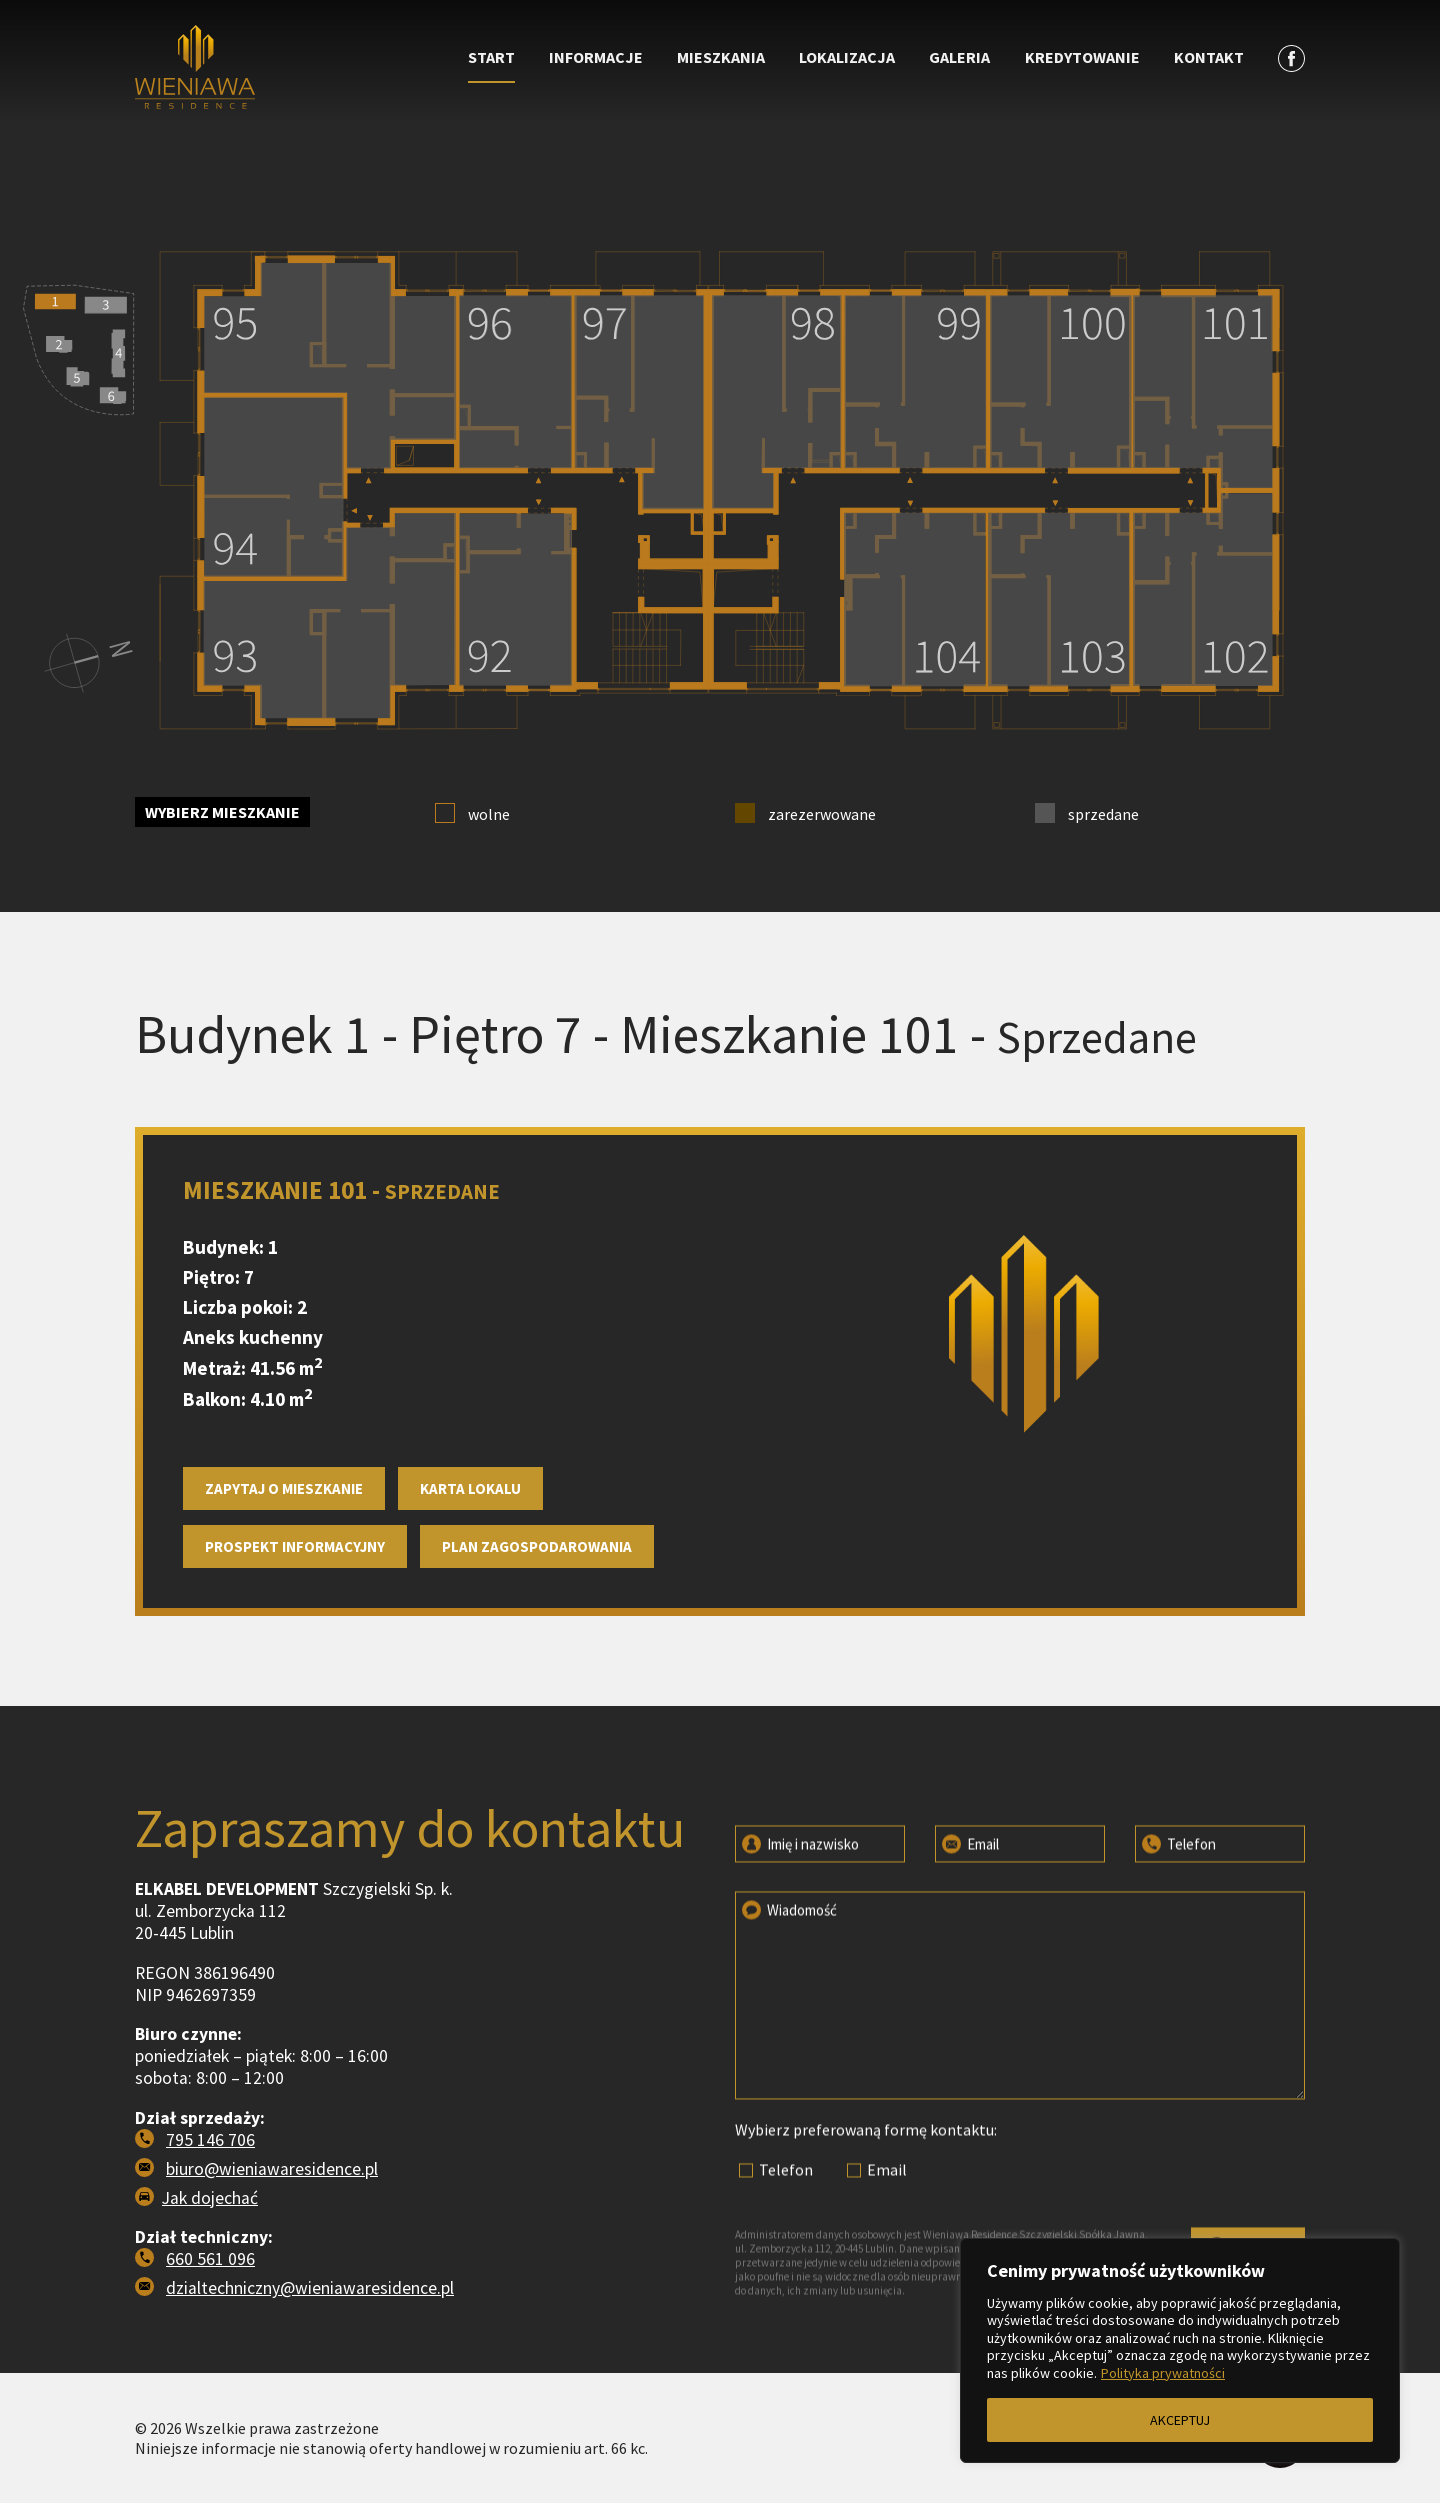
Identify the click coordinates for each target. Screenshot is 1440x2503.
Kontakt (1209, 57)
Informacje (596, 57)
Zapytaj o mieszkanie (284, 1549)
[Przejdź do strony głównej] (281, 68)
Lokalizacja (847, 57)
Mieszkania (721, 57)
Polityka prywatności (1163, 2373)
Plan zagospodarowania (537, 1607)
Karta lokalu (470, 1549)
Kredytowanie (1082, 57)
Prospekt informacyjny (295, 1607)
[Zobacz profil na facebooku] (1291, 57)
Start (491, 57)
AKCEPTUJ (1180, 2420)
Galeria (959, 57)
